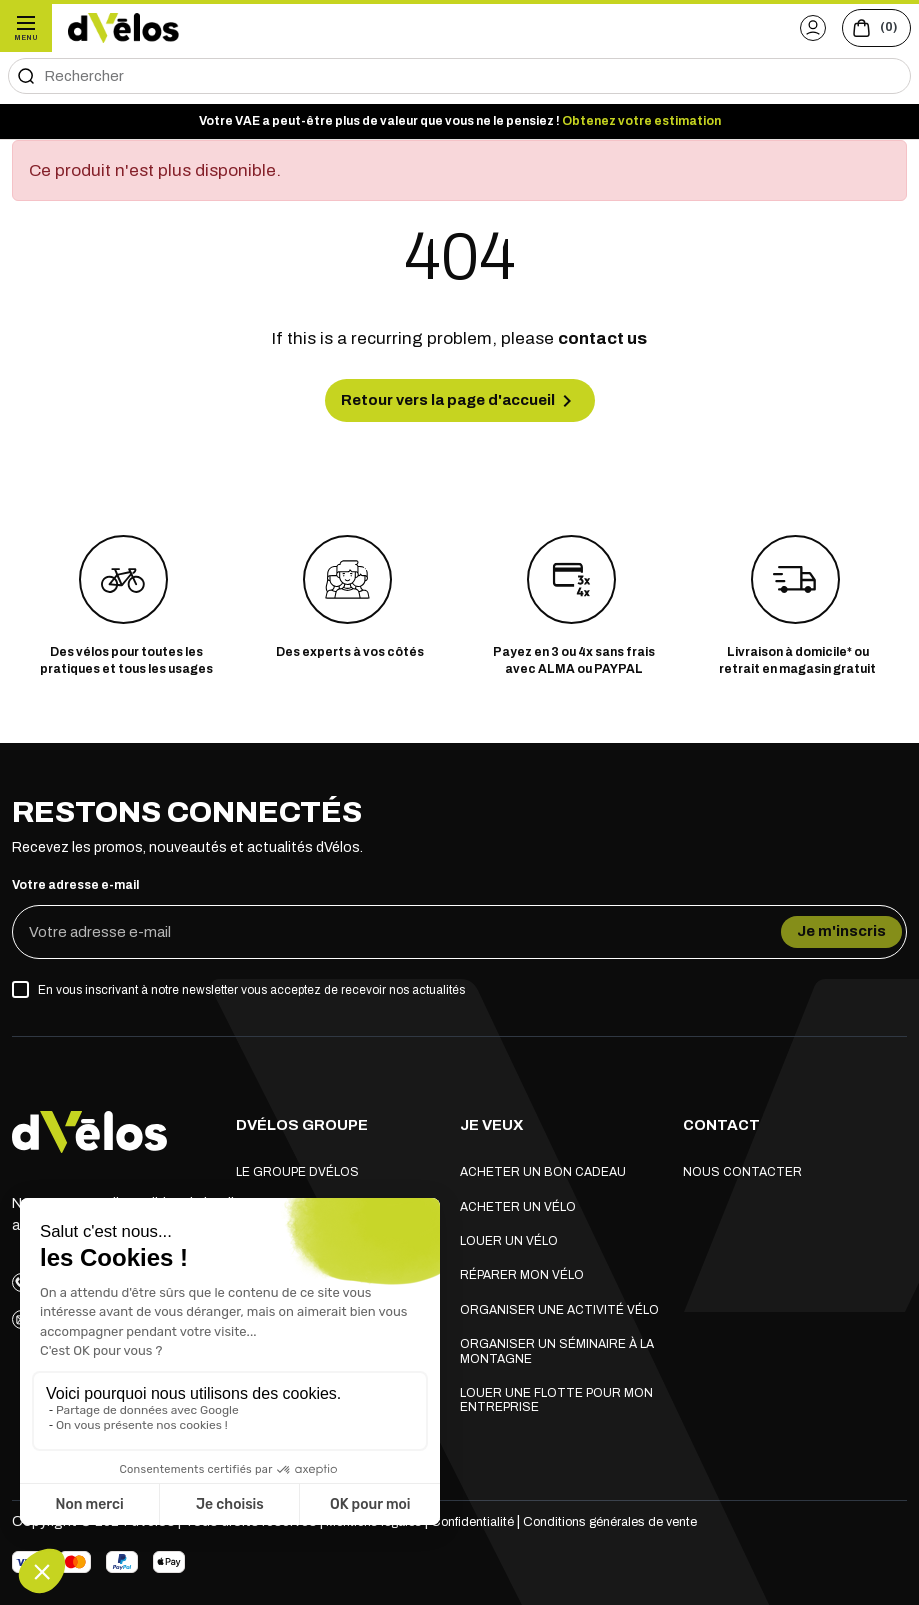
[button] (792, 27)
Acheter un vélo (518, 1202)
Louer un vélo (509, 1237)
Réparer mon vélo (522, 1271)
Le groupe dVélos (297, 1168)
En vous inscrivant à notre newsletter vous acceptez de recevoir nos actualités (251, 998)
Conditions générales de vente (650, 1516)
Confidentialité (495, 1516)
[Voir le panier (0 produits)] (869, 28)
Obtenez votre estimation (641, 121)
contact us (602, 338)
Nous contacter (742, 1168)
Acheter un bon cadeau (543, 1168)
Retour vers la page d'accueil (460, 404)
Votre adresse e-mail (75, 893)
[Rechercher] (459, 76)
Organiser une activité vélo (559, 1306)
